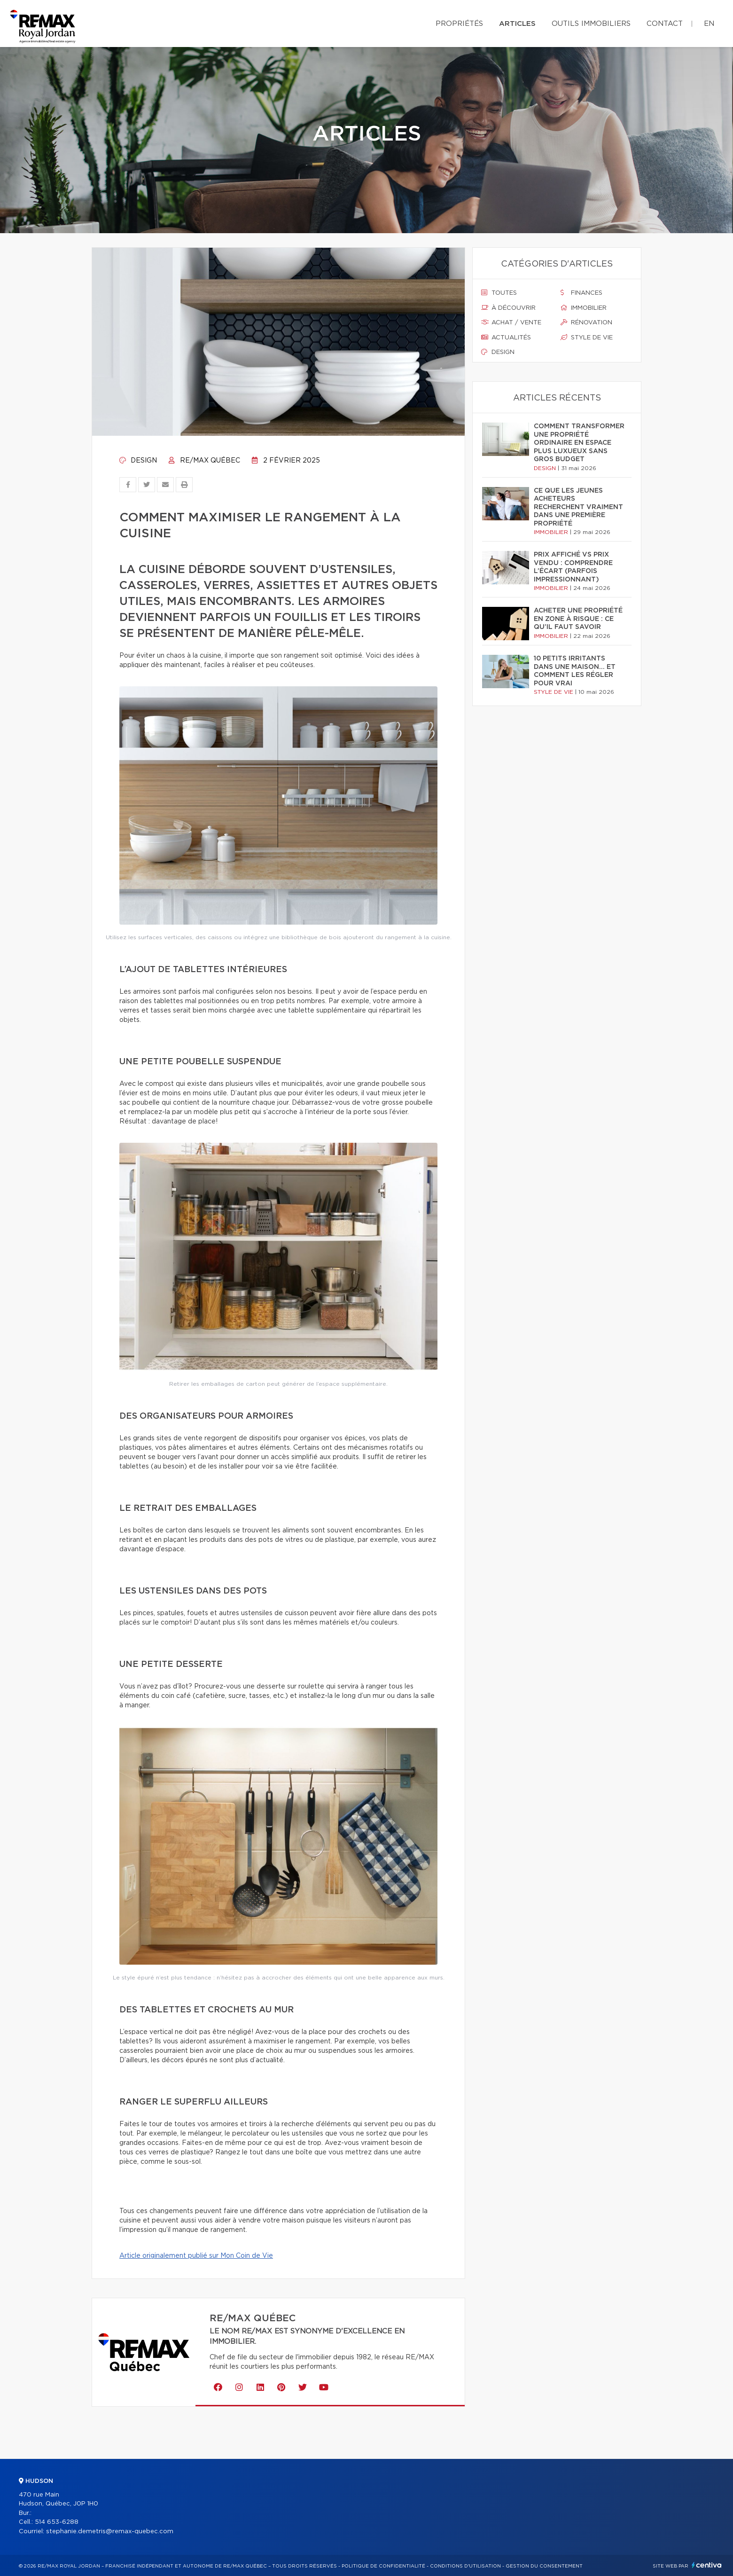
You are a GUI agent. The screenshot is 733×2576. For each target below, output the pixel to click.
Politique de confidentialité (383, 2566)
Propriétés (459, 23)
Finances (581, 293)
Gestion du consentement (544, 2566)
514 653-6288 (56, 2522)
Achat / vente (511, 322)
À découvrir (508, 308)
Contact (665, 23)
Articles (517, 23)
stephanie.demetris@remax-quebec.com (109, 2532)
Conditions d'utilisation (465, 2566)
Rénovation (586, 322)
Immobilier (584, 308)
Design (138, 460)
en (709, 23)
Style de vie (587, 337)
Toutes (499, 293)
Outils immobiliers (591, 23)
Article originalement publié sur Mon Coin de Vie (196, 2256)
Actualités (506, 337)
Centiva (707, 2565)
